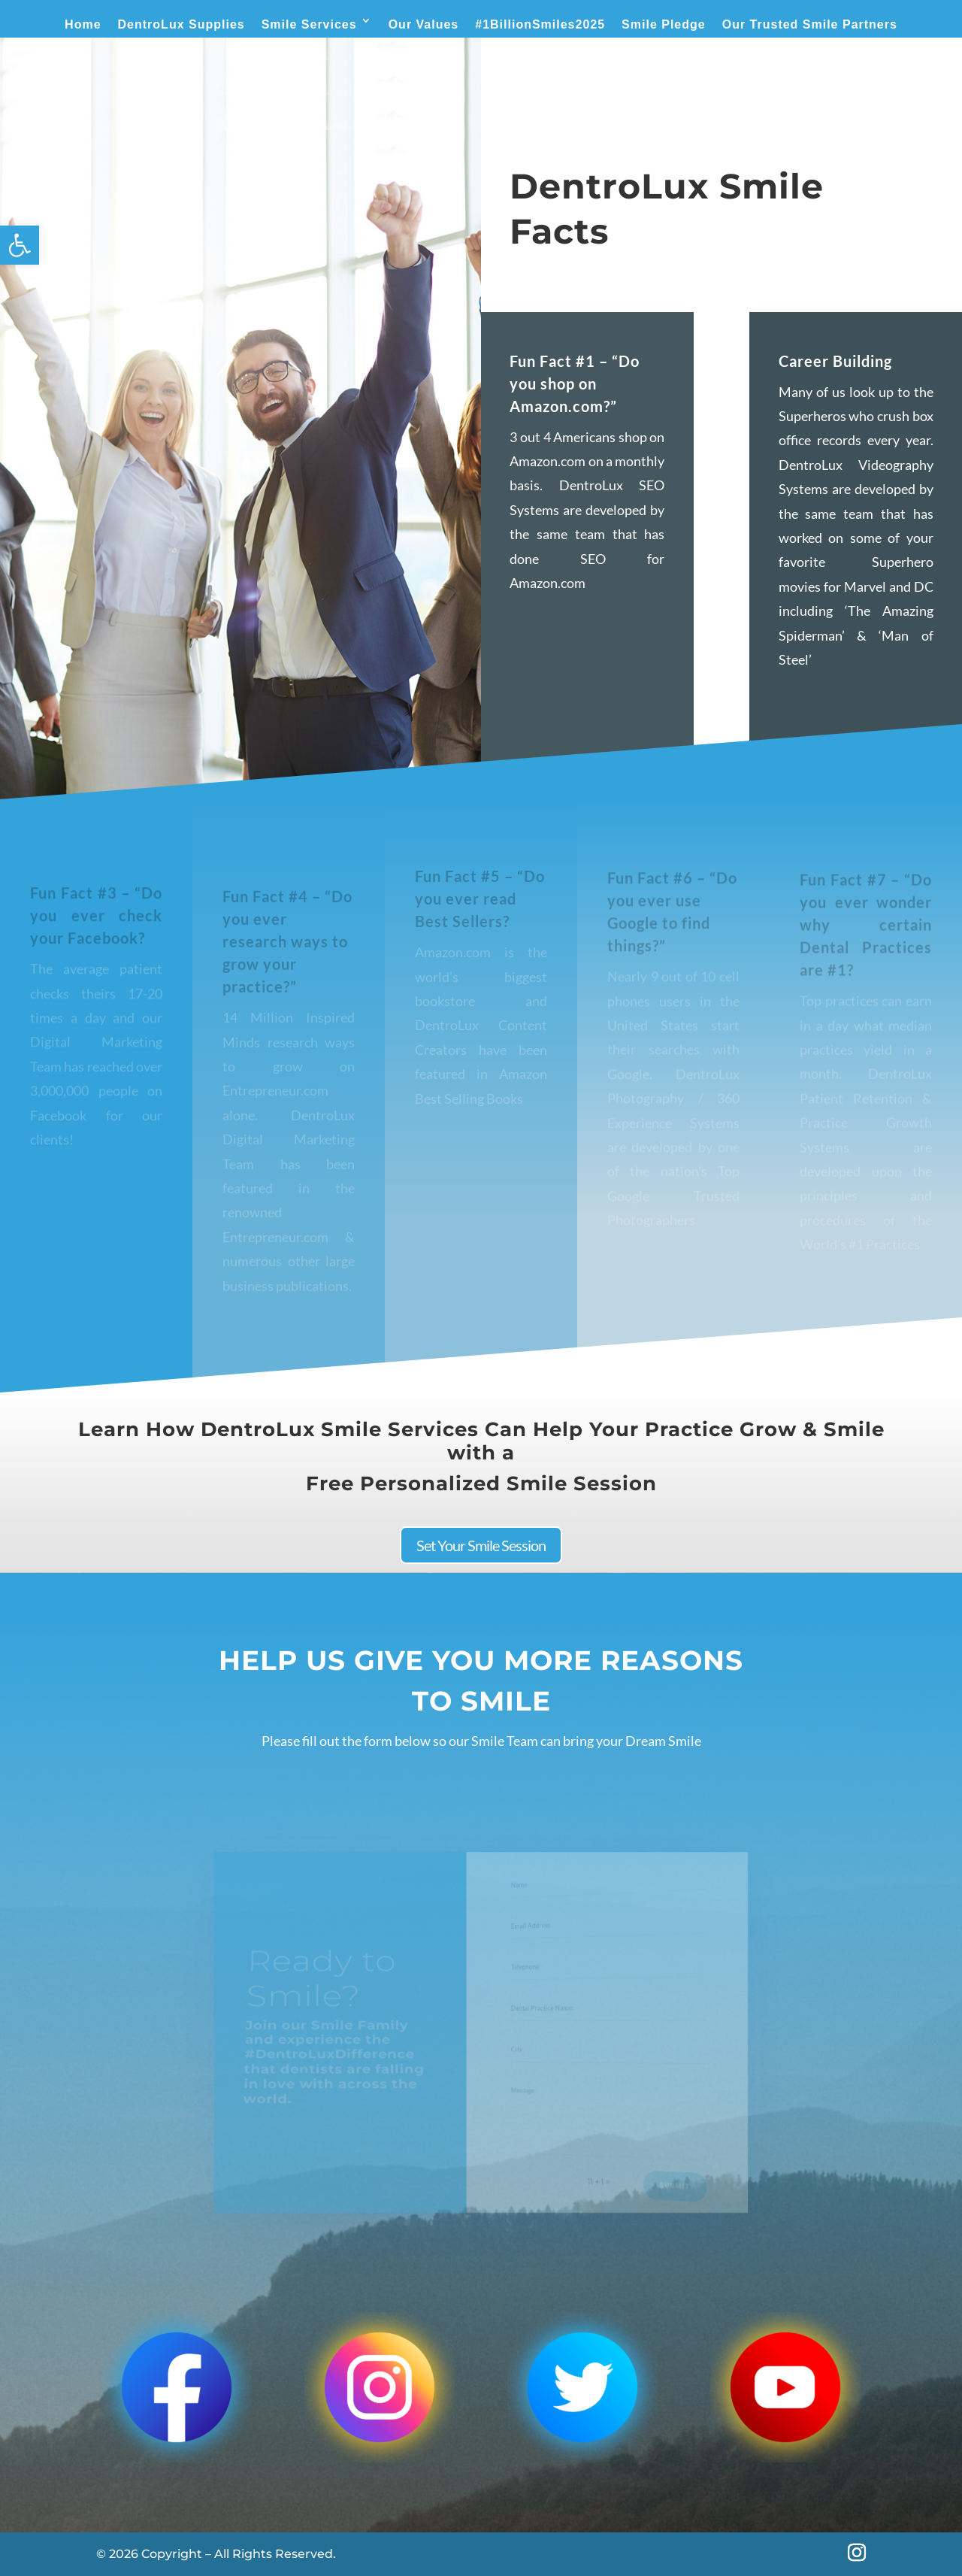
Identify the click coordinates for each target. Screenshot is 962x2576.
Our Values (424, 24)
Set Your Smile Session (481, 1545)
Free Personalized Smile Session (481, 1483)
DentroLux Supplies (181, 24)
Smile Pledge (664, 24)
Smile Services (309, 24)
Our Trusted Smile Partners (809, 24)
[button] (19, 245)
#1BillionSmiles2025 (540, 24)
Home (83, 24)
